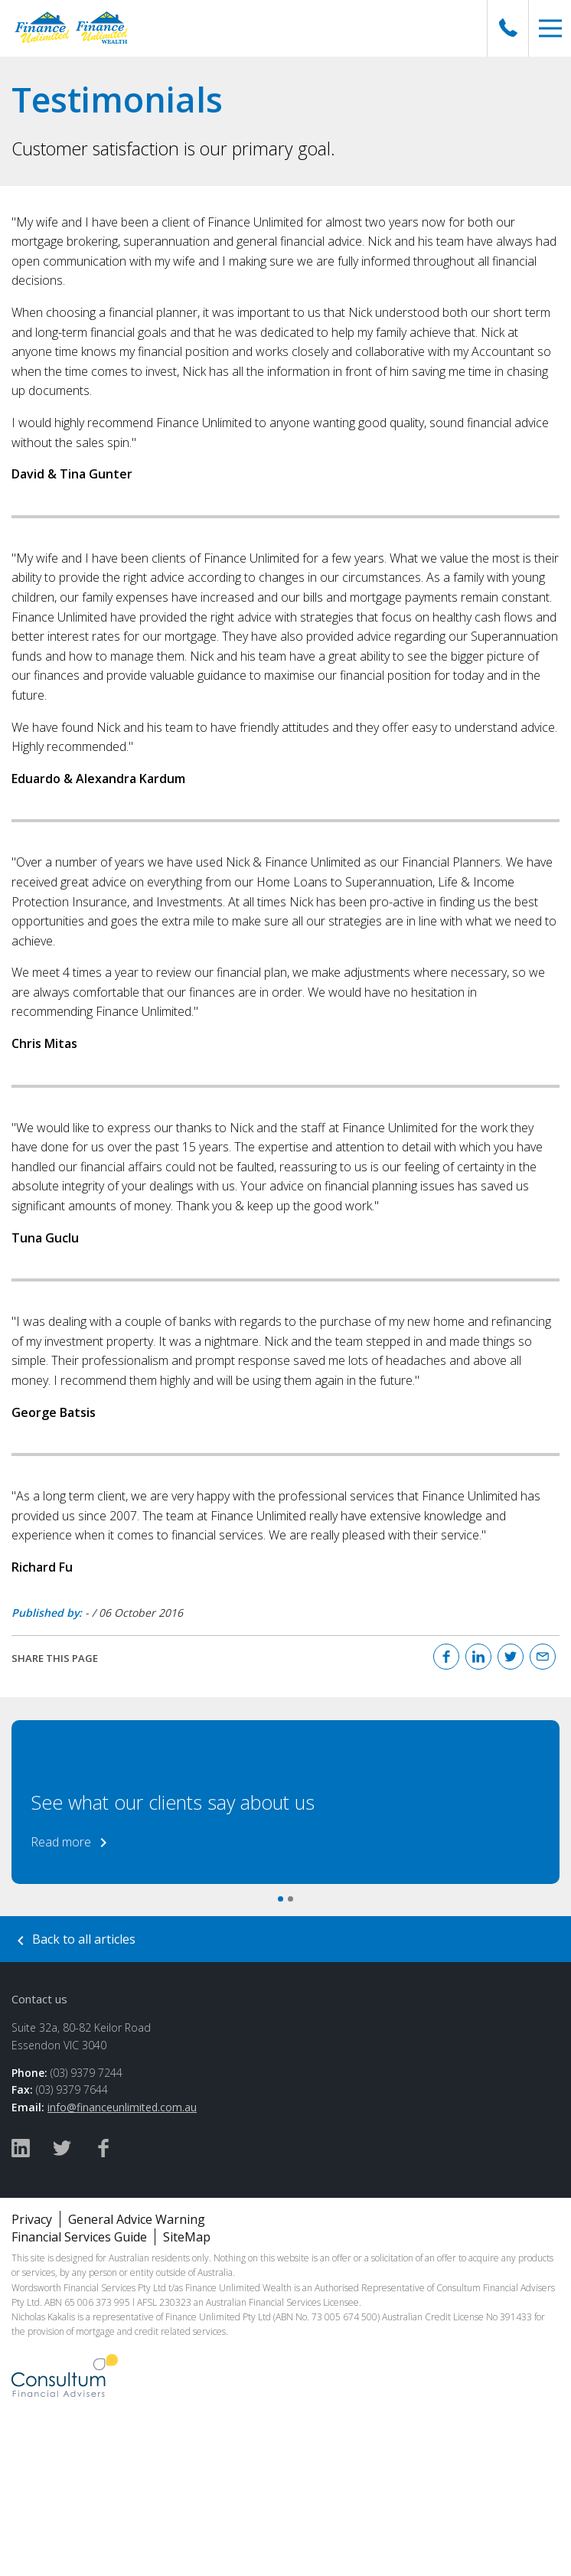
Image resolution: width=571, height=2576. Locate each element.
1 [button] (280, 1899)
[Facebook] (446, 1657)
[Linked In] (478, 1657)
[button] (550, 28)
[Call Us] (508, 28)
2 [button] (290, 1899)
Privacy (31, 2219)
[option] (285, 1802)
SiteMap (186, 2236)
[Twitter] (511, 1657)
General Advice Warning (136, 2219)
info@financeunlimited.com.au (122, 2107)
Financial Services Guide (79, 2236)
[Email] (543, 1657)
